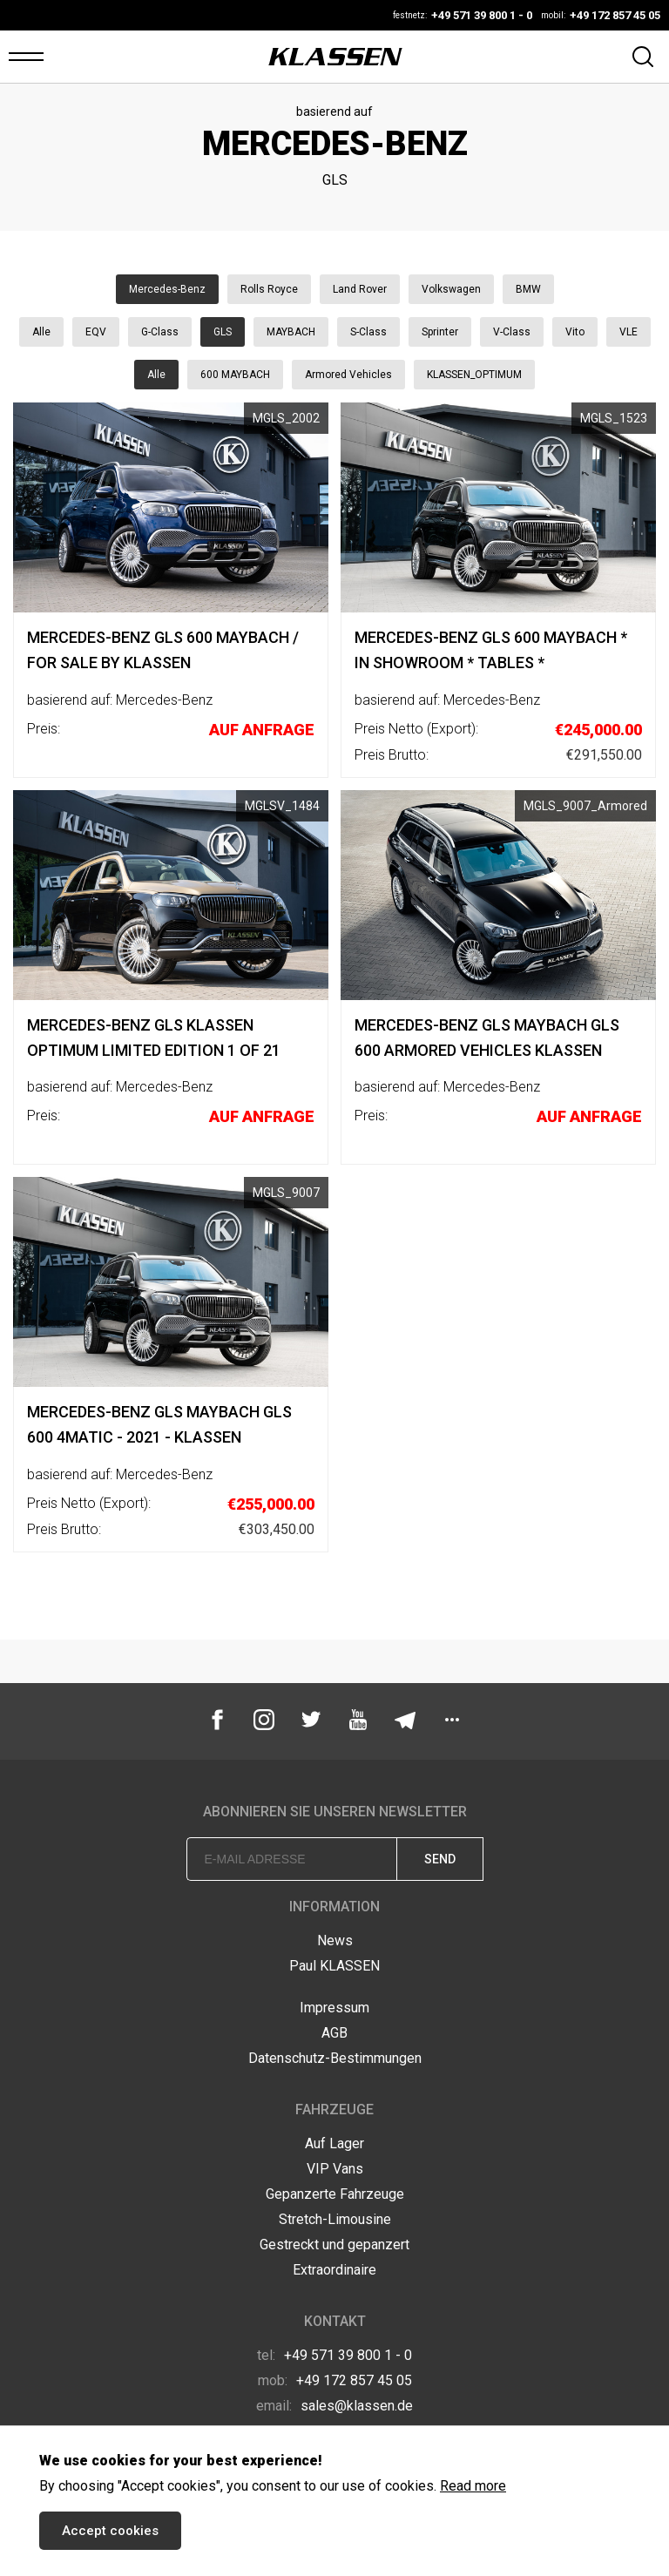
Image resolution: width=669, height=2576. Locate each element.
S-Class (368, 332)
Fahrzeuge (334, 2109)
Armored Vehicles (348, 374)
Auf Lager (334, 2143)
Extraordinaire (334, 2270)
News (335, 1940)
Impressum (334, 2007)
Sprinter (440, 332)
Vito (575, 332)
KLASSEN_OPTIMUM (474, 374)
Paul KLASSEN (334, 1965)
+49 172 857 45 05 (335, 2380)
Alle (41, 332)
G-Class (160, 332)
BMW (528, 289)
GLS (222, 332)
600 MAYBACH (235, 374)
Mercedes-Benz (167, 289)
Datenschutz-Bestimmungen (335, 2058)
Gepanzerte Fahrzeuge (335, 2194)
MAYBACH (291, 332)
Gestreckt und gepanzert (334, 2244)
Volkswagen (451, 289)
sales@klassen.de (334, 2405)
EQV (95, 332)
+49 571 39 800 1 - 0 (334, 2355)
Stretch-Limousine (335, 2219)
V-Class (511, 332)
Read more (473, 2486)
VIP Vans (335, 2168)
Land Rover (360, 289)
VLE (628, 332)
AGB (334, 2033)
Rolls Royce (269, 289)
